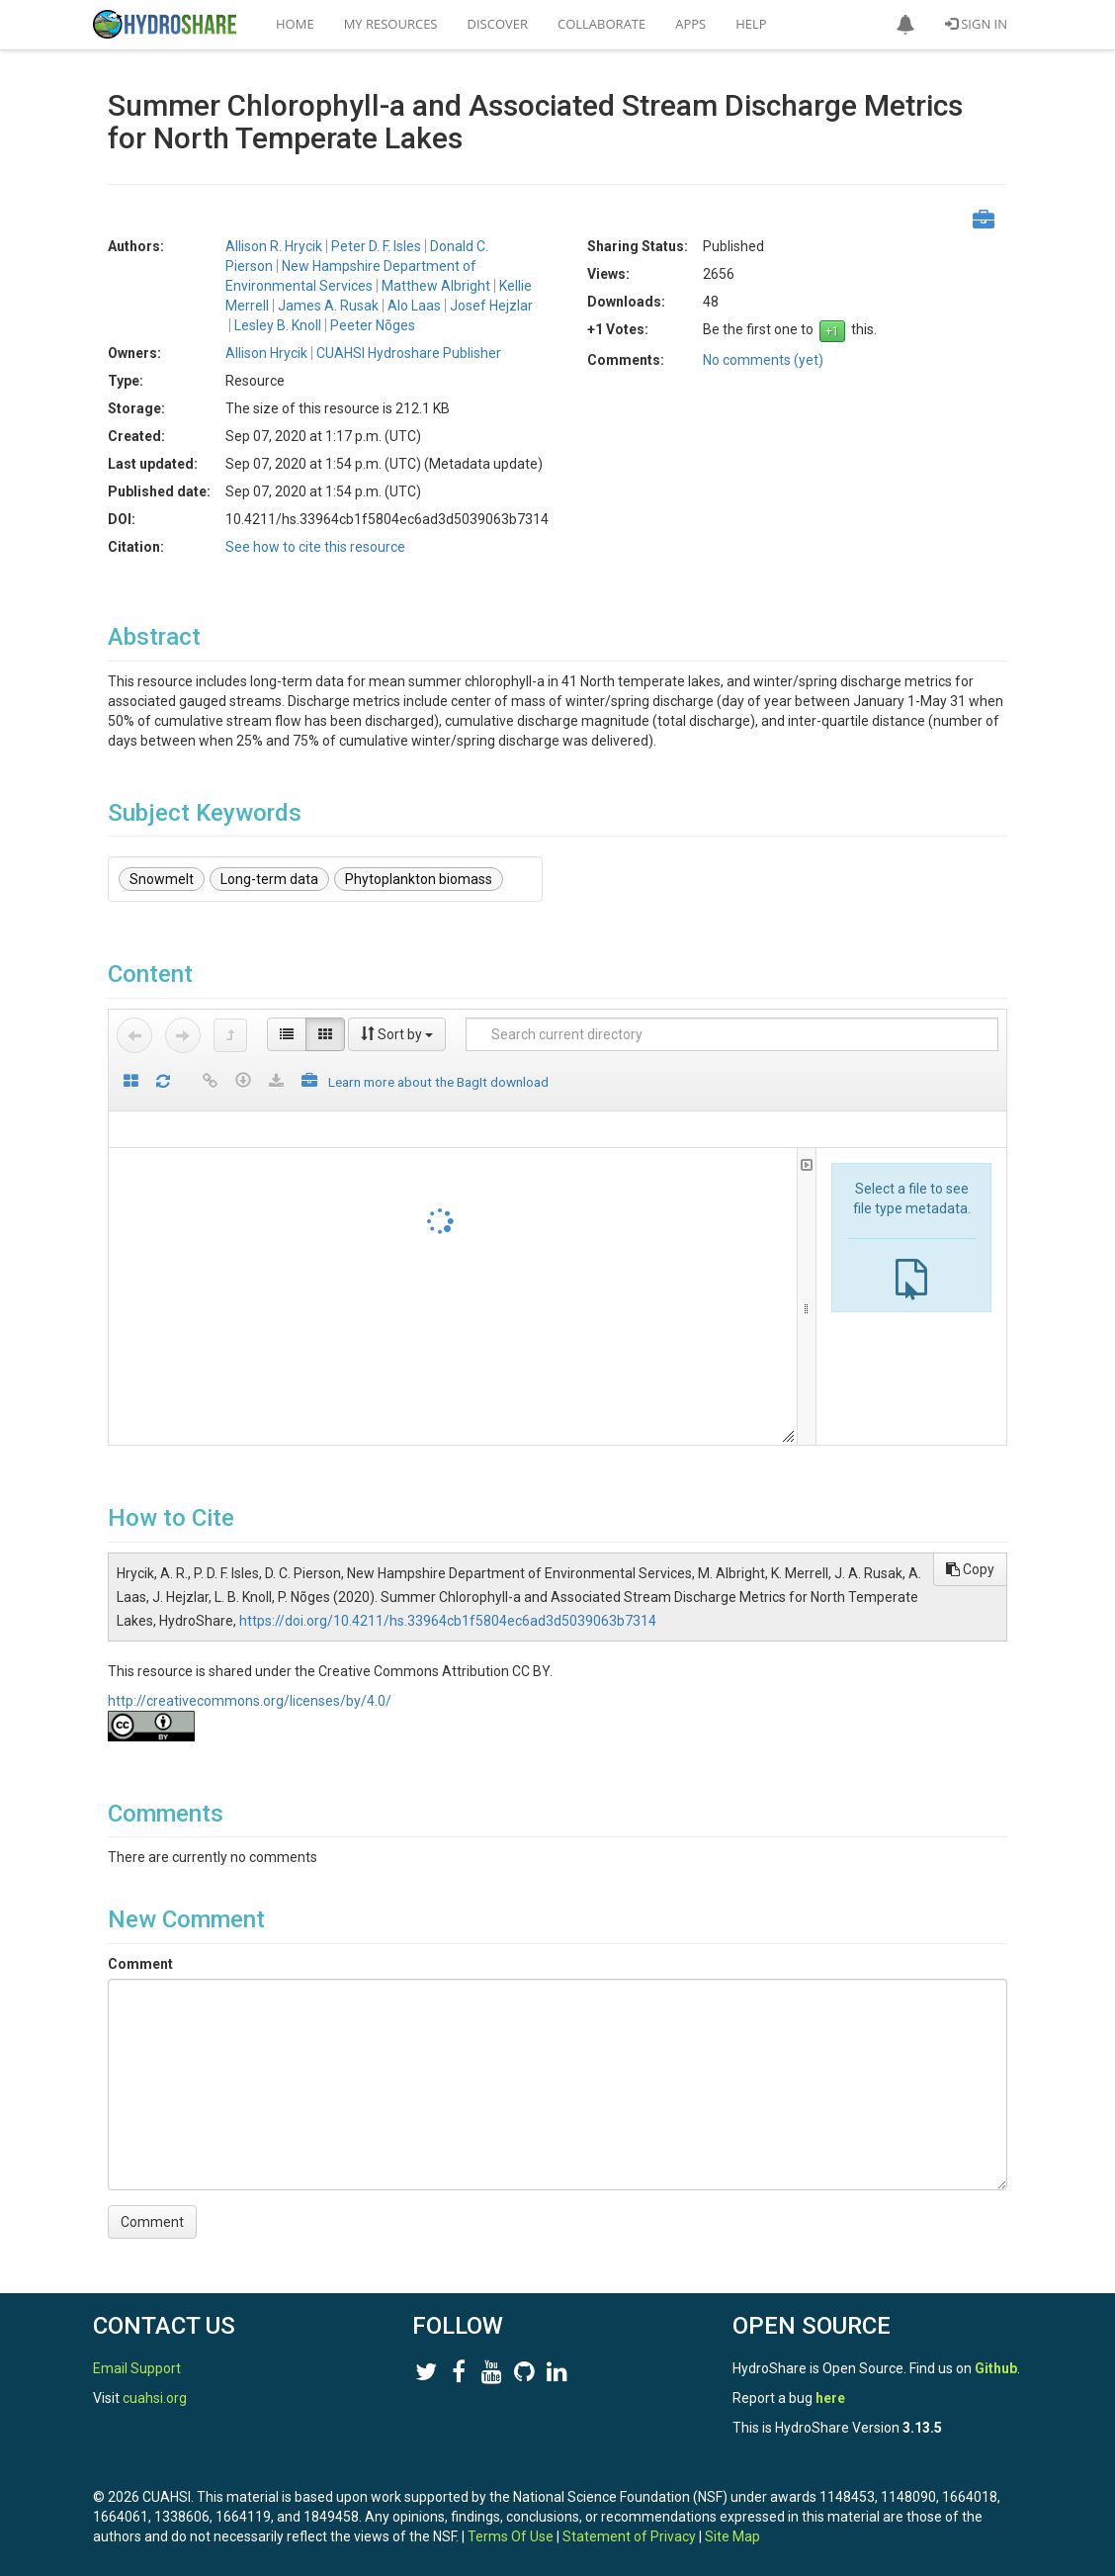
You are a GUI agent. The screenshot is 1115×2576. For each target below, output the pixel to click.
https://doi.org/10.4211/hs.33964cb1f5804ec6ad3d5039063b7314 (447, 1621)
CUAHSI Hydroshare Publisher (408, 353)
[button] (905, 24)
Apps (690, 24)
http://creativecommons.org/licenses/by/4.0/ (249, 1701)
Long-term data (269, 879)
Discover (498, 24)
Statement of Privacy (629, 2536)
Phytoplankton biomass (418, 879)
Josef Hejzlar (491, 305)
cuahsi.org (155, 2398)
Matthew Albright (436, 286)
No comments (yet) (763, 360)
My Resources (391, 24)
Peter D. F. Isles (376, 246)
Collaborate (601, 24)
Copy (970, 1569)
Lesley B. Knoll (277, 325)
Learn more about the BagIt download (438, 1082)
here (830, 2398)
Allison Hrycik (266, 353)
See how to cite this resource (315, 547)
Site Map (732, 2536)
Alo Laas (414, 305)
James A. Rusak (328, 305)
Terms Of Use (511, 2536)
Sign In (976, 24)
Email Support (137, 2368)
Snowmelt (161, 879)
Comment (140, 1964)
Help (750, 24)
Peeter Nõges (372, 325)
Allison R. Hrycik (273, 246)
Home (295, 24)
